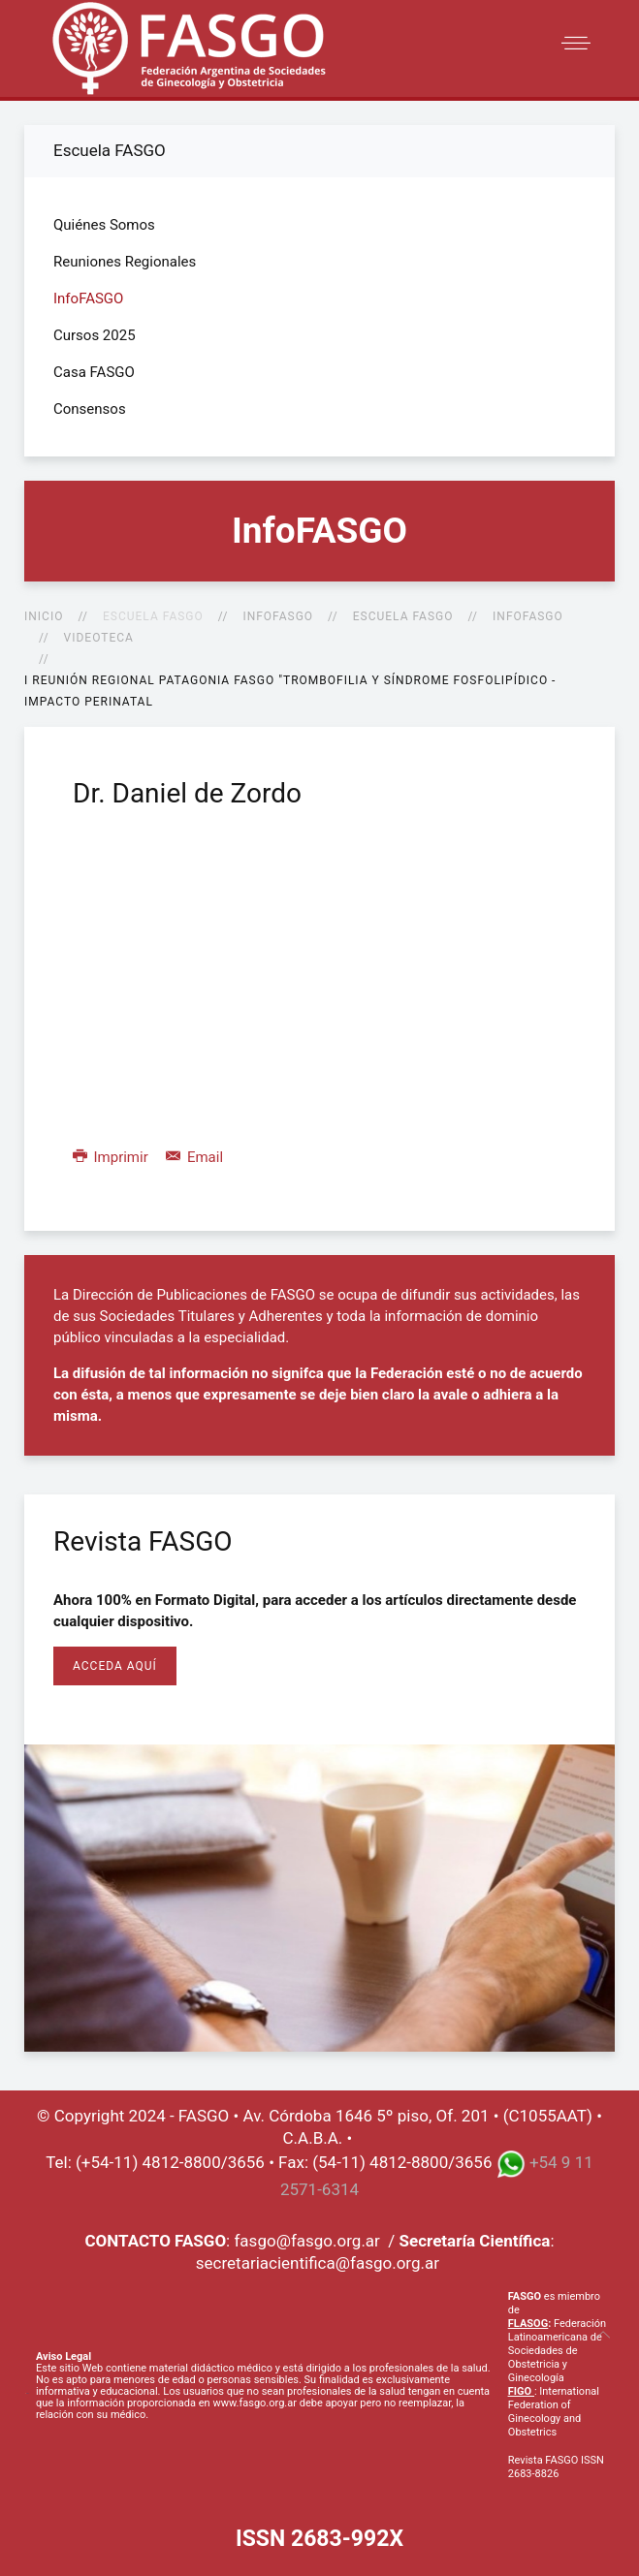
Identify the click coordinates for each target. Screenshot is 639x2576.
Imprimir (112, 1157)
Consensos (89, 409)
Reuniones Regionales (124, 261)
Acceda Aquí (115, 1666)
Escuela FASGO (403, 616)
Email (194, 1157)
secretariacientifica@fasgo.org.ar (317, 2263)
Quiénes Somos (104, 225)
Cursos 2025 (94, 335)
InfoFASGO (277, 616)
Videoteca (99, 637)
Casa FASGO (94, 372)
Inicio (43, 616)
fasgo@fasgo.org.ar (306, 2240)
